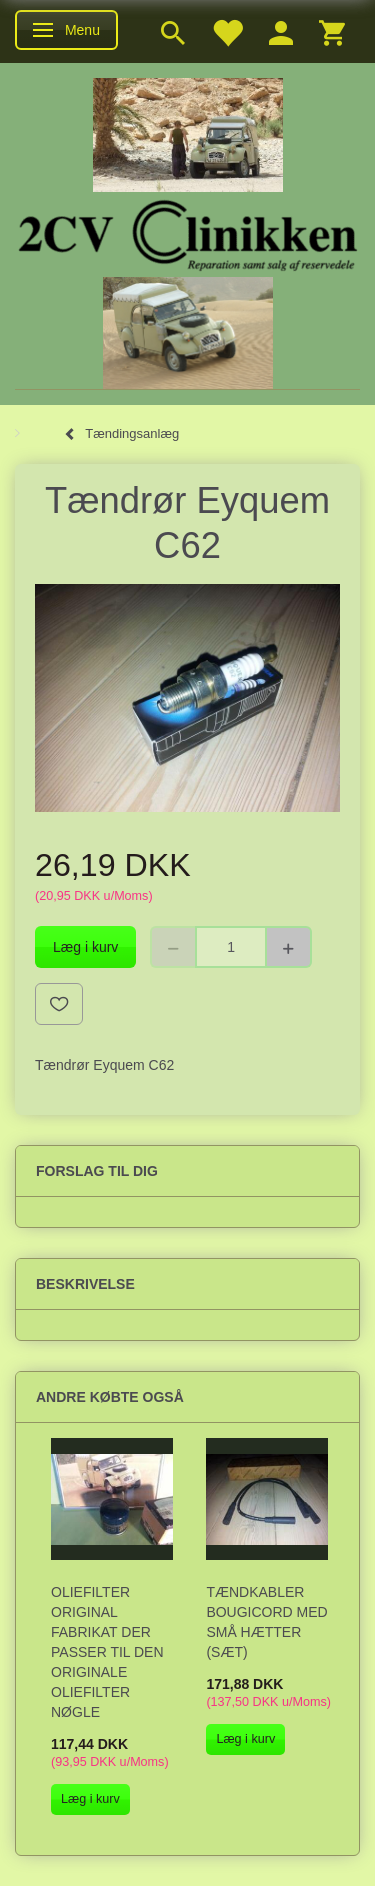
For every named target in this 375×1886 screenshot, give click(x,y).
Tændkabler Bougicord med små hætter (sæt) (266, 1622)
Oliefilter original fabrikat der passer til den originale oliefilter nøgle (107, 1652)
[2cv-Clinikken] (188, 232)
